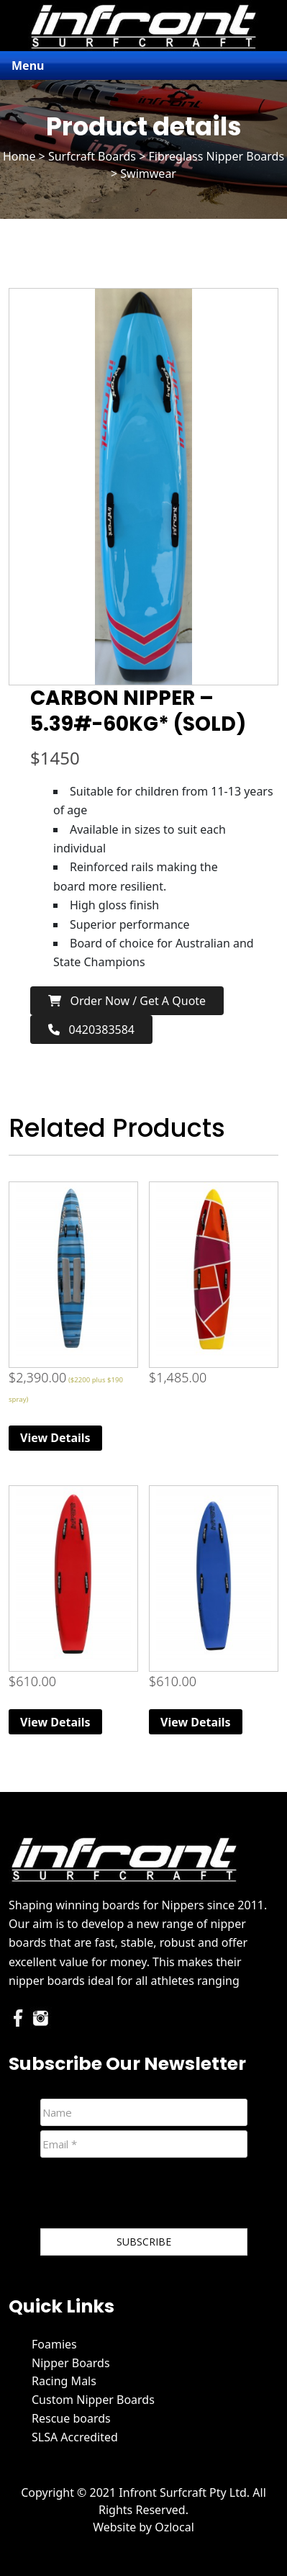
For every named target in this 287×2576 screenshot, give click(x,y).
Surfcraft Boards (92, 156)
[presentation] (149, 2196)
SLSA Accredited (75, 2437)
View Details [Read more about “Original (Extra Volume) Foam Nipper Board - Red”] (55, 1722)
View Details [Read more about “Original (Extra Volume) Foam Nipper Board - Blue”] (195, 1722)
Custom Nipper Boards (93, 2400)
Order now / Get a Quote (127, 1001)
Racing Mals (64, 2381)
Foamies (54, 2344)
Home (19, 156)
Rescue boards (71, 2418)
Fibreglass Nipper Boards (216, 156)
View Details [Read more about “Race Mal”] (55, 1438)
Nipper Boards (71, 2363)
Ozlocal (174, 2527)
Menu (28, 65)
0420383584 (91, 1029)
